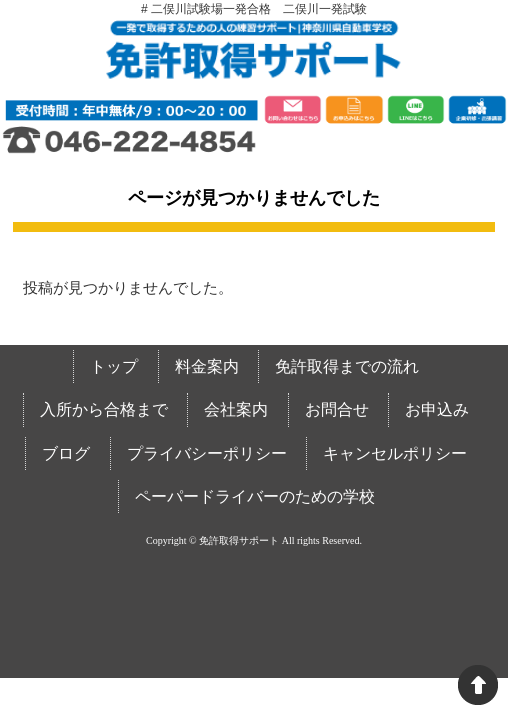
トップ (114, 366)
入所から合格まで (104, 409)
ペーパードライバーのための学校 (255, 496)
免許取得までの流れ (347, 366)
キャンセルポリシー (395, 453)
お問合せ (337, 409)
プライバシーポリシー (207, 453)
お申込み (437, 409)
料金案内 (207, 366)
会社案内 (236, 409)
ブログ (66, 453)
